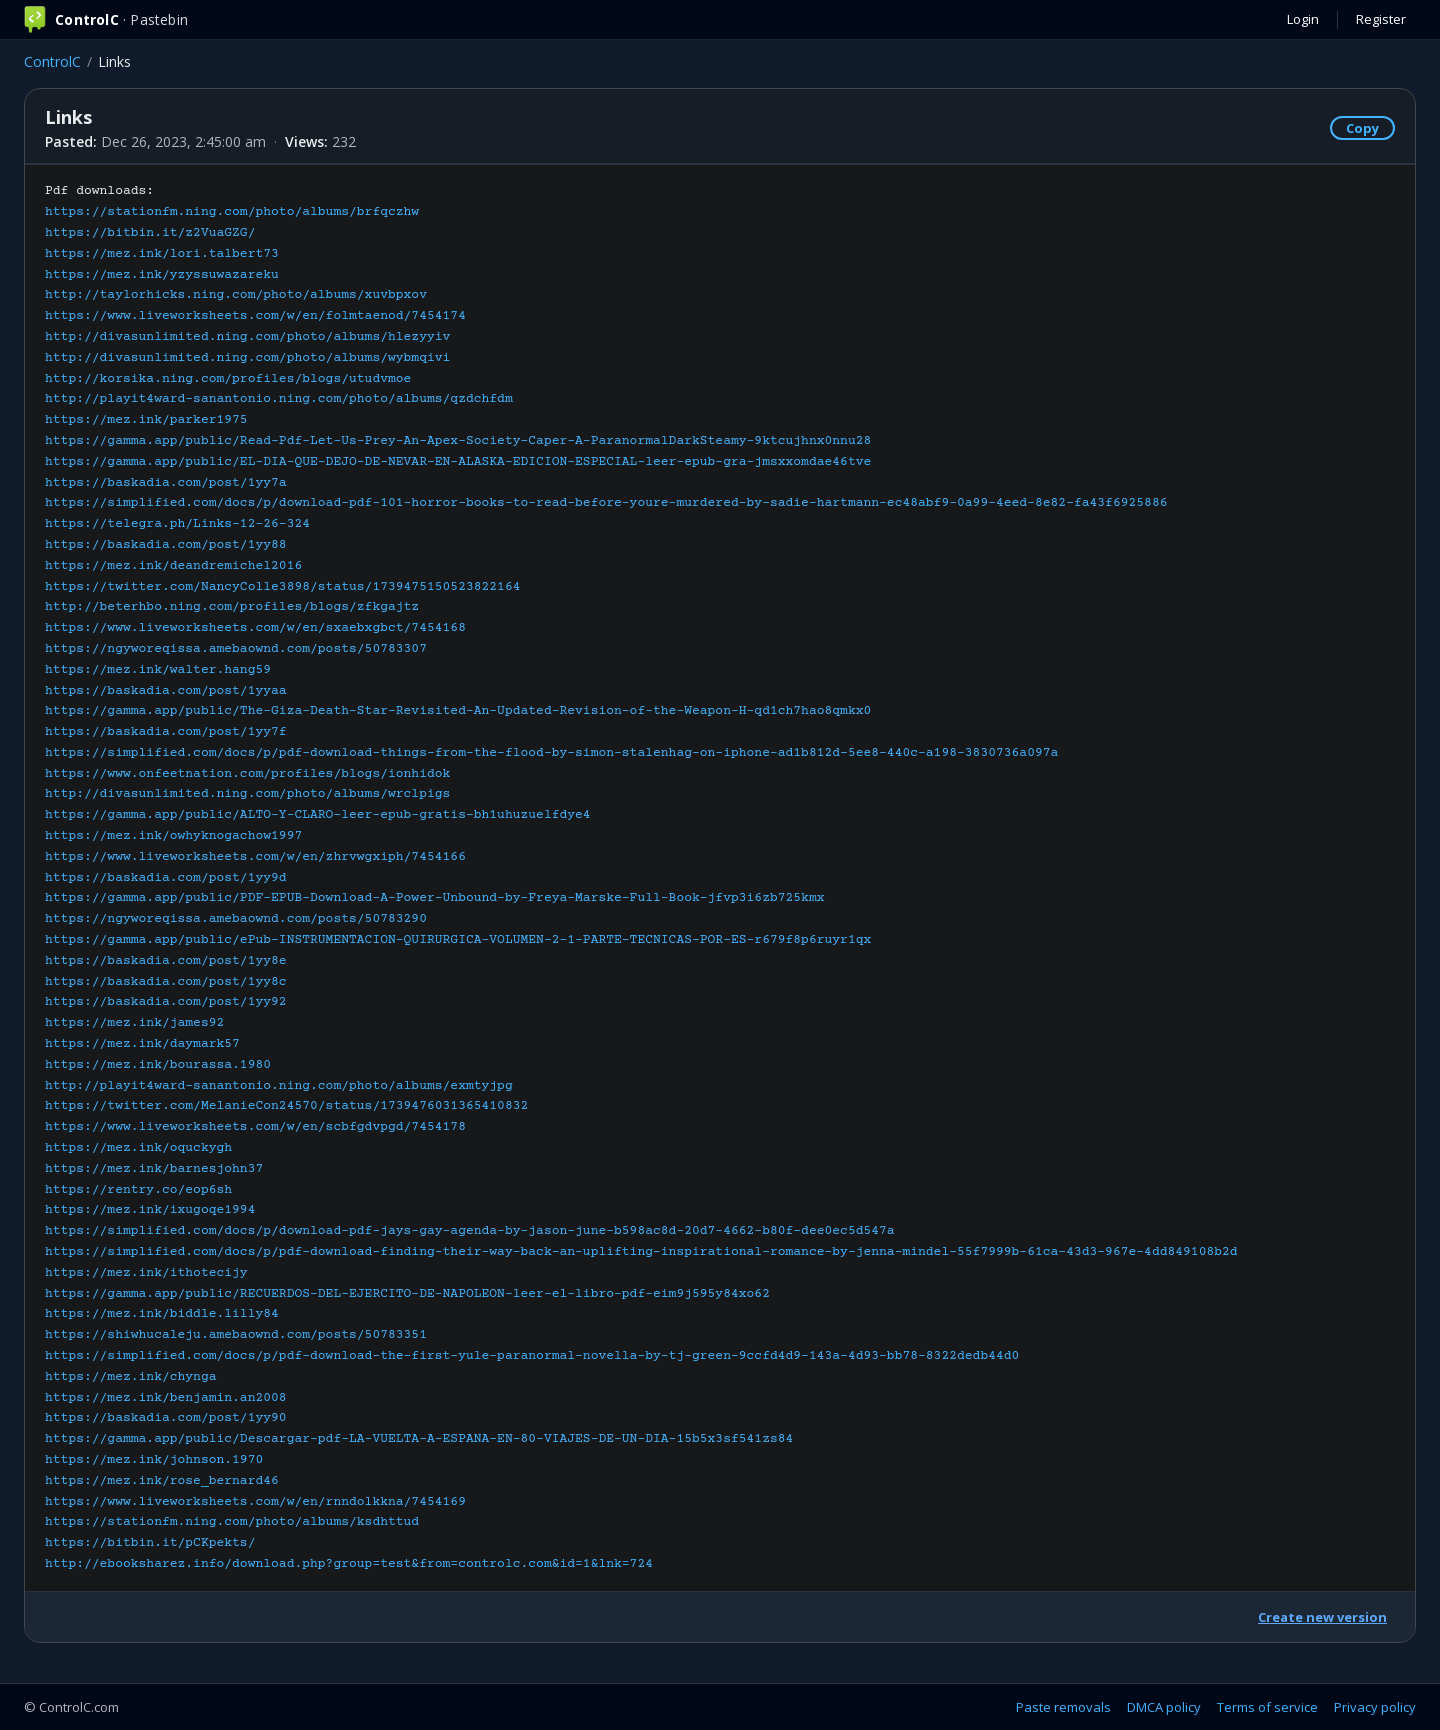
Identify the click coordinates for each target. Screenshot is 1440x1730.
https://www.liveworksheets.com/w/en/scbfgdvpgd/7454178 (255, 1127)
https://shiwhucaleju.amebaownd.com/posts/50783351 (236, 1335)
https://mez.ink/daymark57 (142, 1044)
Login (1303, 19)
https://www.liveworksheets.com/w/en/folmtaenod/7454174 (255, 316)
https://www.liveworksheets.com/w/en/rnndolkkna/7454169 (255, 1502)
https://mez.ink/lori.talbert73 (162, 254)
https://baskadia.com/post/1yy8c (166, 982)
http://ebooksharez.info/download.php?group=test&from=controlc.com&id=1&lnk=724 (349, 1564)
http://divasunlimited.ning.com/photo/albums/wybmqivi (247, 358)
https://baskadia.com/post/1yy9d (166, 878)
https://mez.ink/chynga (131, 1377)
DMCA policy (1164, 1707)
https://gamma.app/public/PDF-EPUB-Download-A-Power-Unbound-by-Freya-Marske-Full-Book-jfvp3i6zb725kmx (435, 898)
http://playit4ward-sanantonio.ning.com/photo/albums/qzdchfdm (279, 399)
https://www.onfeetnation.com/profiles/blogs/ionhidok (247, 774)
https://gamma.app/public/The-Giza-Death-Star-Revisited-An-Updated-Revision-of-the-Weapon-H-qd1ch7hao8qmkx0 (458, 711)
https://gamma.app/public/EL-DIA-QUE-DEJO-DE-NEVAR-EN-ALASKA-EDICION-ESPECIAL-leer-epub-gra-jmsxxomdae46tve (458, 462)
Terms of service (1267, 1707)
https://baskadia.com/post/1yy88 (166, 545)
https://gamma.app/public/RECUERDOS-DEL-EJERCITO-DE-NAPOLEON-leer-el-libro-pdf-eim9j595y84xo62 (407, 1294)
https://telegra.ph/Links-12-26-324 (177, 524)
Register (1381, 19)
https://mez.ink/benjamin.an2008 (166, 1398)
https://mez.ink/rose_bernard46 (162, 1481)
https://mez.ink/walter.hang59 (158, 670)
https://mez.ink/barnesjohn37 (154, 1169)
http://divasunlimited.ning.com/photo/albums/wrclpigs (247, 794)
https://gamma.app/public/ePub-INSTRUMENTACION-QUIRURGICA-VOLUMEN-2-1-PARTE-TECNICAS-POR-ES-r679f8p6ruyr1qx (458, 940)
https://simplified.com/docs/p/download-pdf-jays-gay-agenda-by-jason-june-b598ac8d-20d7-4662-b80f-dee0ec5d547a (470, 1231)
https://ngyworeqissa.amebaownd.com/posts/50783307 (236, 649)
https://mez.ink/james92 (134, 1023)
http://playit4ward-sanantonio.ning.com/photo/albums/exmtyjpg (279, 1086)
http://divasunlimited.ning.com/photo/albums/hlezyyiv (247, 337)
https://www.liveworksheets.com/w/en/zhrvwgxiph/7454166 (255, 857)
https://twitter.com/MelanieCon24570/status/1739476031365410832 (286, 1106)
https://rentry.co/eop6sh (138, 1190)
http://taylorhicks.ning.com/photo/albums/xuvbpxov (236, 295)
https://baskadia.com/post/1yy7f (166, 732)
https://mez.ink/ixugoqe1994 (150, 1210)
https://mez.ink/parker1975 (146, 420)
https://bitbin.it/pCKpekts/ (150, 1543)
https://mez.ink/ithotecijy (146, 1273)
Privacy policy (1375, 1707)
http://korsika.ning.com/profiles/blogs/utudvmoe (228, 379)
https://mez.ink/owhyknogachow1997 (173, 836)
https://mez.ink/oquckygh (138, 1148)
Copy (1362, 128)
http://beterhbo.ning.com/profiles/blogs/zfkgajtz (232, 607)
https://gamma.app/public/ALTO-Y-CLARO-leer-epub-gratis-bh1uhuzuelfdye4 (318, 815)
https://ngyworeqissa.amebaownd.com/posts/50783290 (236, 919)
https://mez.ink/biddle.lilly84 (162, 1314)
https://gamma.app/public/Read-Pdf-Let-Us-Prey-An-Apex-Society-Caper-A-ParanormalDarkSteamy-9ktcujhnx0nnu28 (458, 441)
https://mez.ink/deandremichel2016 (173, 566)
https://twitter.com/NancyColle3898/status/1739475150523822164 (283, 587)
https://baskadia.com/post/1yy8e (166, 961)
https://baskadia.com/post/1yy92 (166, 1002)
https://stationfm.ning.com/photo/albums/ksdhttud (232, 1522)
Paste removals (1063, 1707)
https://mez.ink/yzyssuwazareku (162, 275)
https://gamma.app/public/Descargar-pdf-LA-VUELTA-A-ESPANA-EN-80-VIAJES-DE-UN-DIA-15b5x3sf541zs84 (419, 1439)
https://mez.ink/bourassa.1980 (158, 1065)
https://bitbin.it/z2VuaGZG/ (150, 233)
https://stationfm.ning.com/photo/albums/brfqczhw (232, 212)
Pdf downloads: (641, 877)
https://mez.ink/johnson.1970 (154, 1460)
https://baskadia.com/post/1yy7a (166, 483)
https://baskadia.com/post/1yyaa (166, 691)
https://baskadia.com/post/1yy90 (166, 1418)
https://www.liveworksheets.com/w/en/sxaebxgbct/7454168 (255, 628)
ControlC (52, 61)
